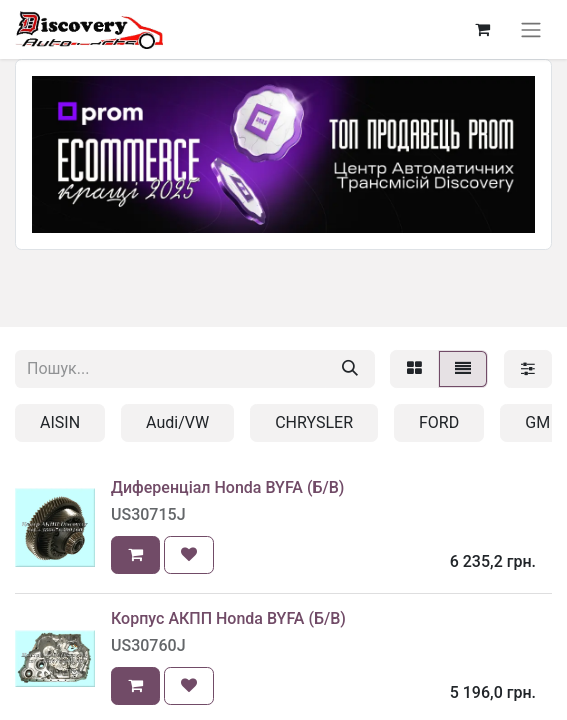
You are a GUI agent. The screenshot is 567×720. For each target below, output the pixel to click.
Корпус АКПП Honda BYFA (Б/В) (228, 618)
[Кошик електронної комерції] (482, 29)
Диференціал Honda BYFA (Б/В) (227, 487)
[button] (135, 555)
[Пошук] (350, 369)
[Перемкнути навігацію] (531, 29)
